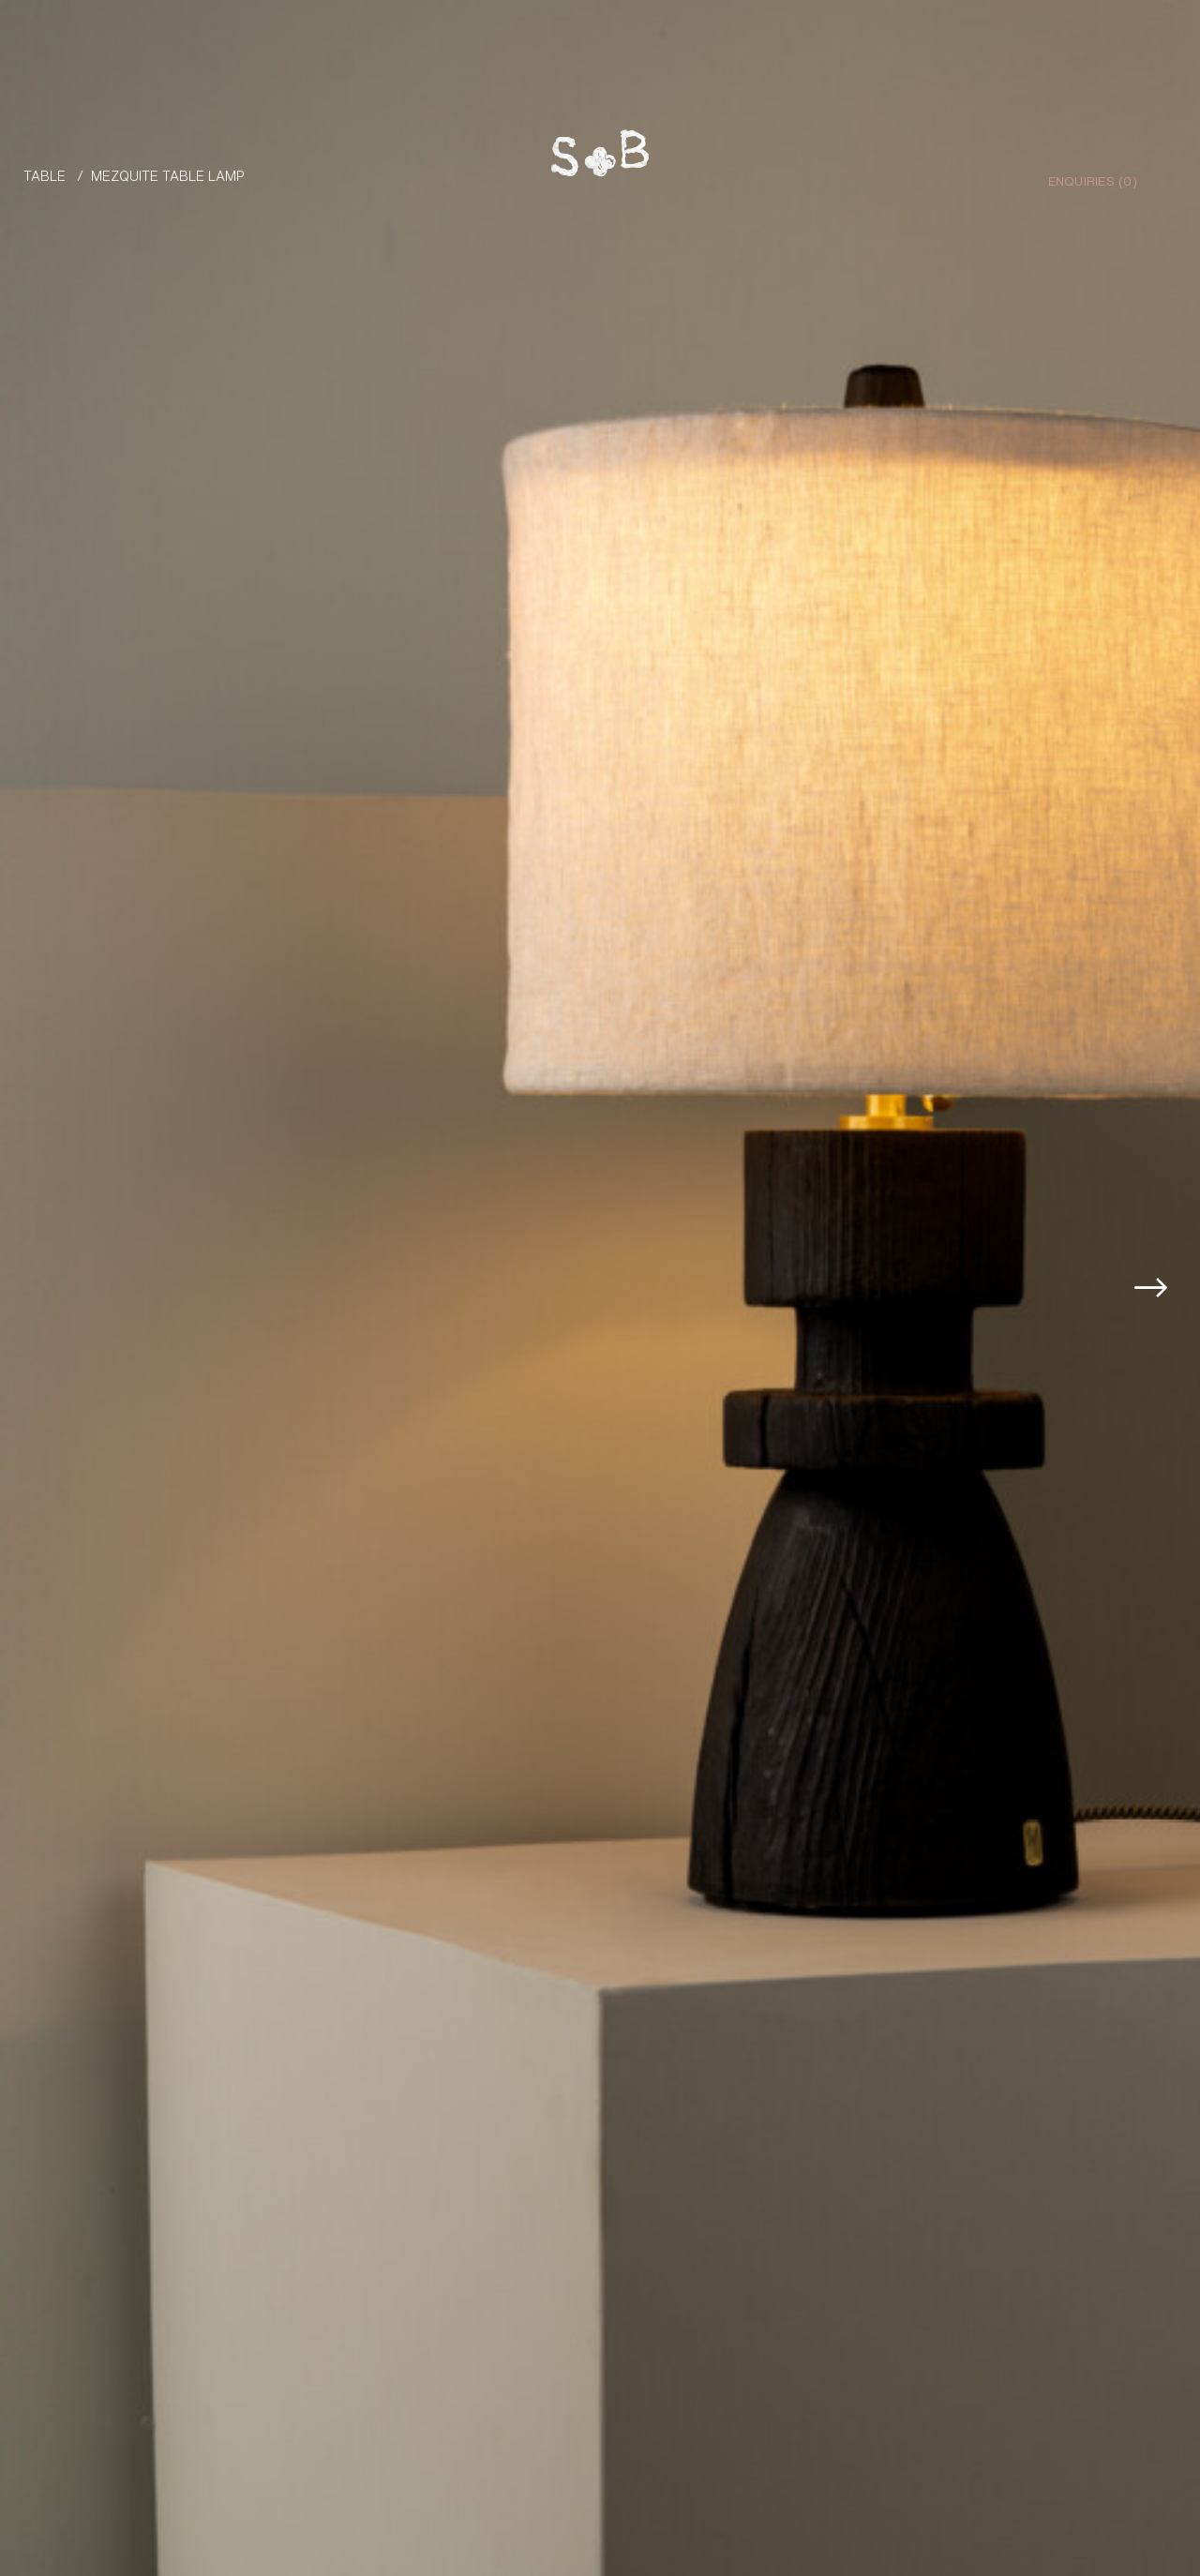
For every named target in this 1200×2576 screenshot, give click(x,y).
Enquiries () (1092, 180)
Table (44, 175)
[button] (1164, 1288)
